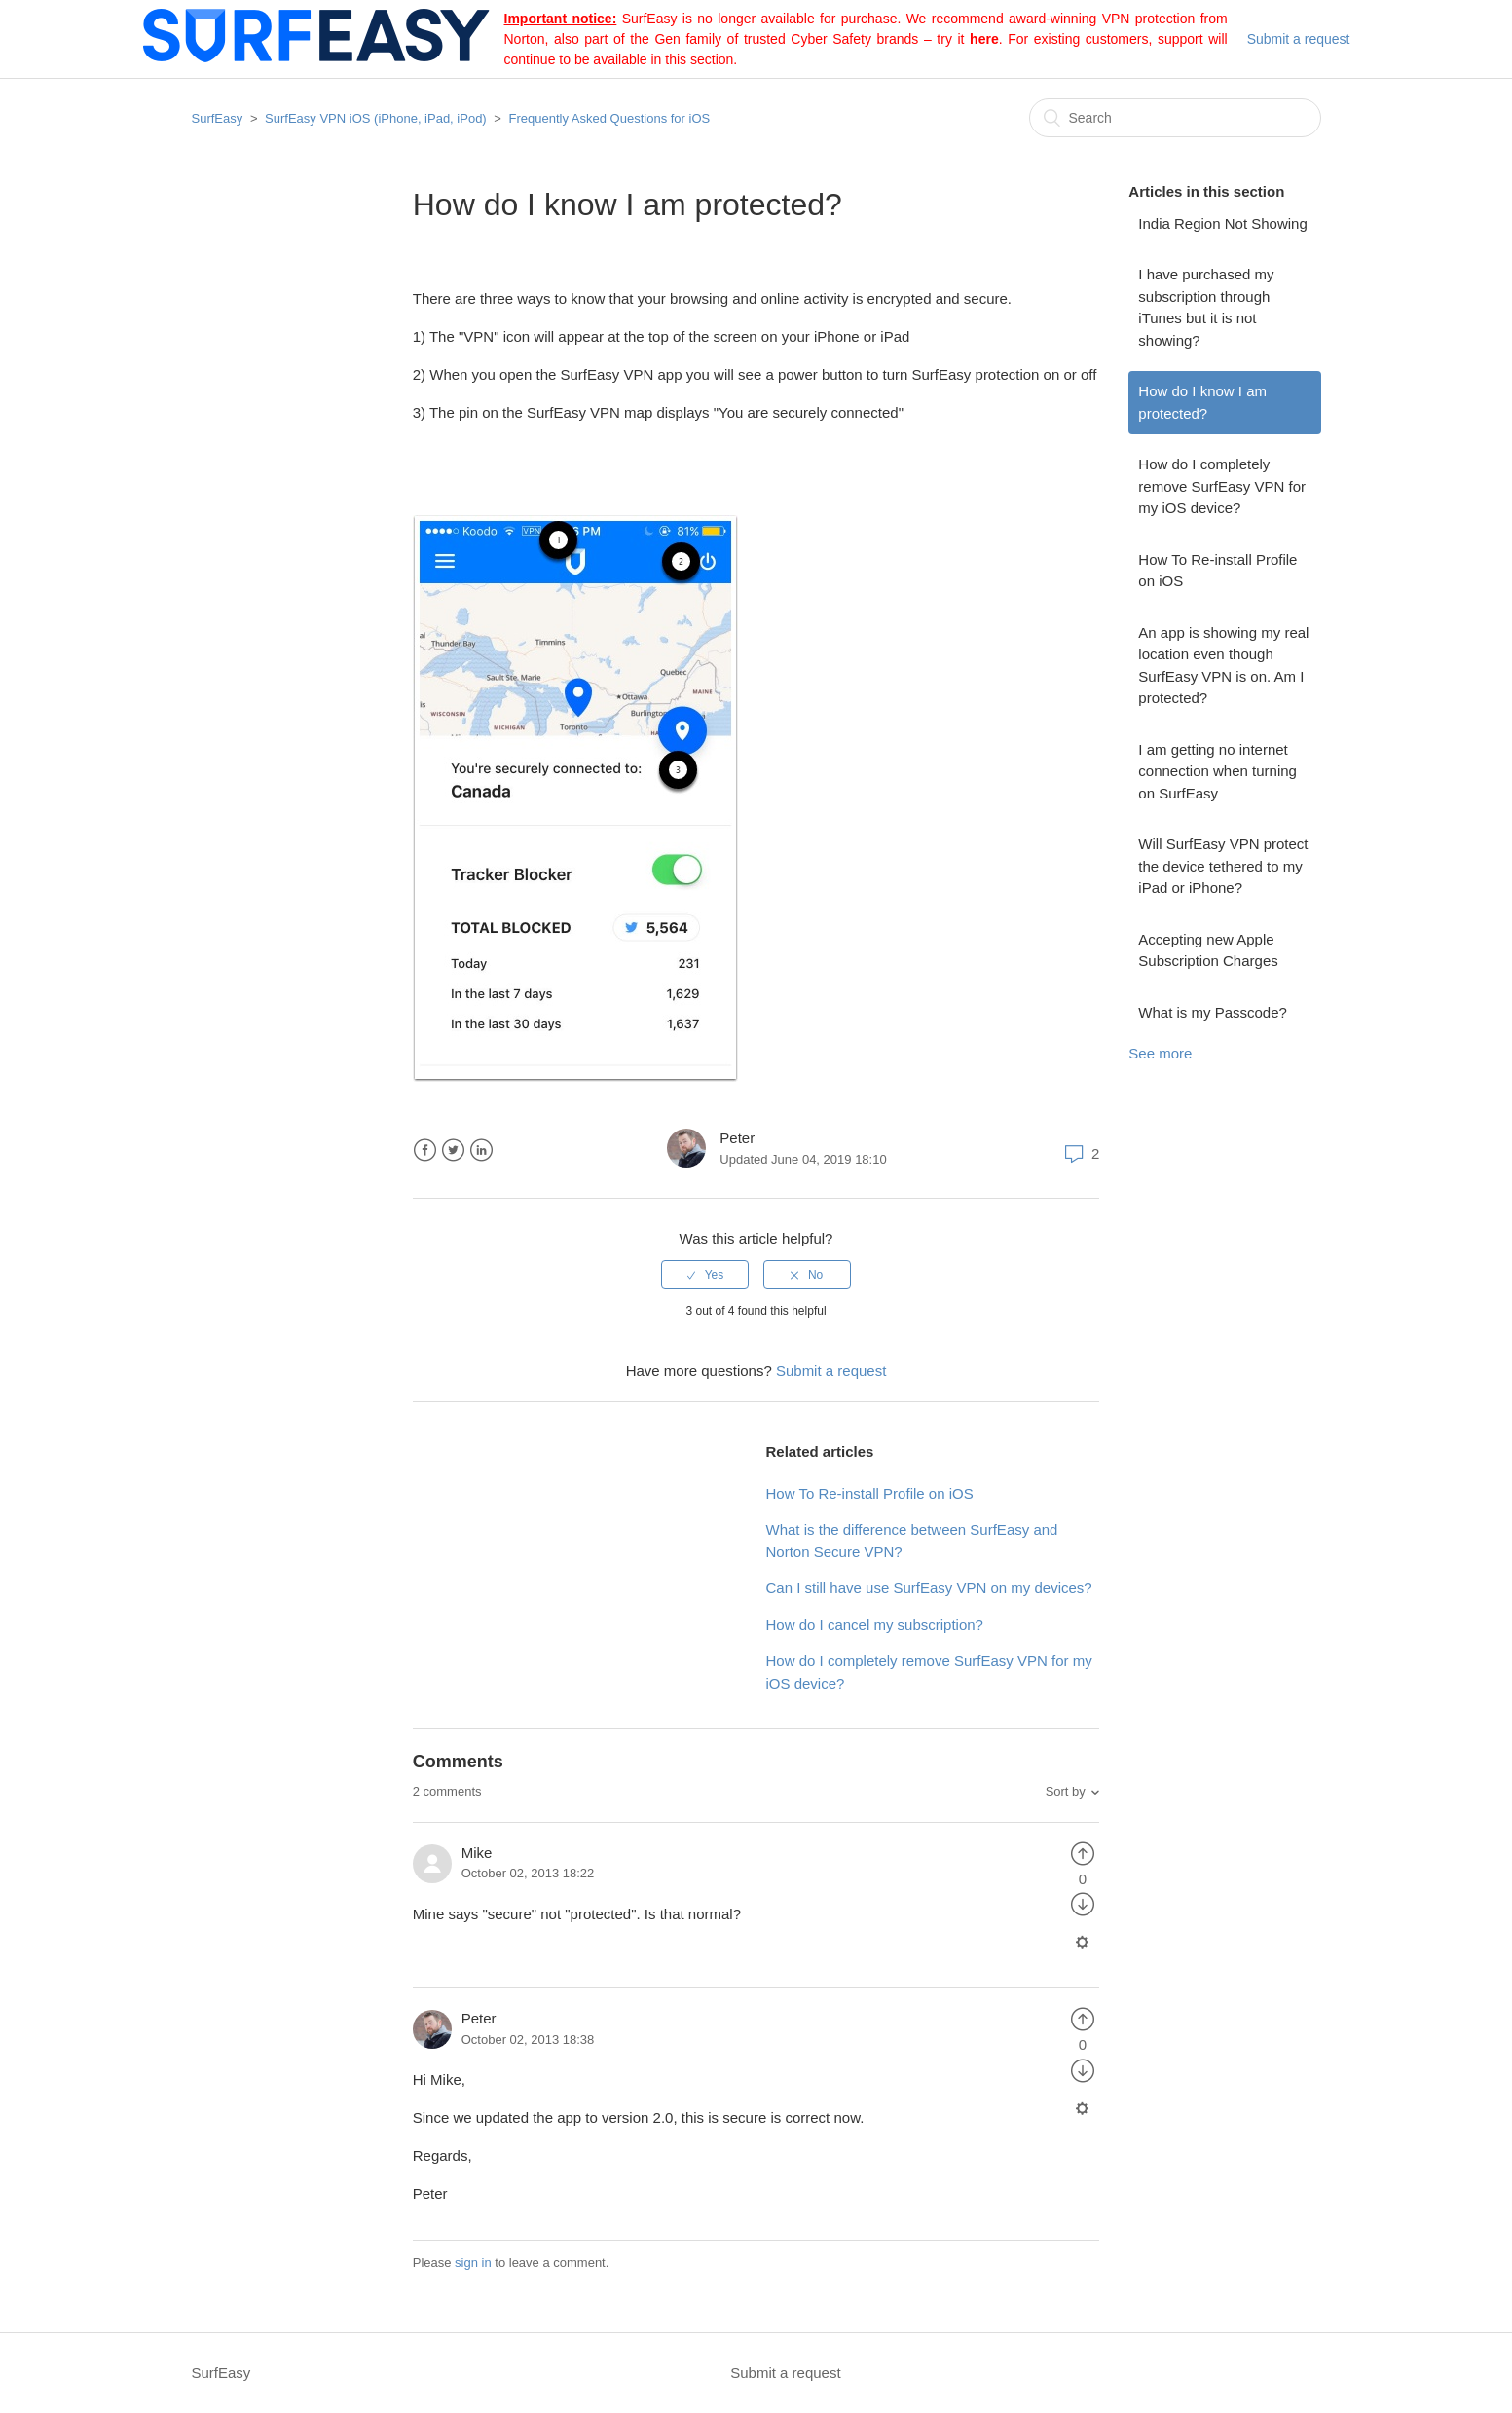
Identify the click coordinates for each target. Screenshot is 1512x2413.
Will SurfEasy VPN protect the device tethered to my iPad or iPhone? (1223, 865)
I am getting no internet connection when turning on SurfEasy (1217, 771)
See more (1160, 1053)
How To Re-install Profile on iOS (1217, 570)
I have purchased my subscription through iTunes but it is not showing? (1205, 307)
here (984, 39)
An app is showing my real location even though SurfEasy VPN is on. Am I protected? (1223, 665)
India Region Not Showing (1222, 223)
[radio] (705, 1274)
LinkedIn (481, 1150)
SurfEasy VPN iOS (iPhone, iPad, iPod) (376, 118)
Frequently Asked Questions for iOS (610, 118)
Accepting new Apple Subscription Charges (1207, 950)
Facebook (425, 1150)
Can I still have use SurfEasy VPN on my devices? (929, 1587)
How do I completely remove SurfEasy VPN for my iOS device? (1222, 486)
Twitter (453, 1150)
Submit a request (1298, 39)
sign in (473, 2262)
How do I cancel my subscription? (874, 1624)
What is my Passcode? (1212, 1012)
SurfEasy (217, 118)
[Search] (1175, 117)
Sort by (1066, 1791)
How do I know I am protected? (1202, 402)
